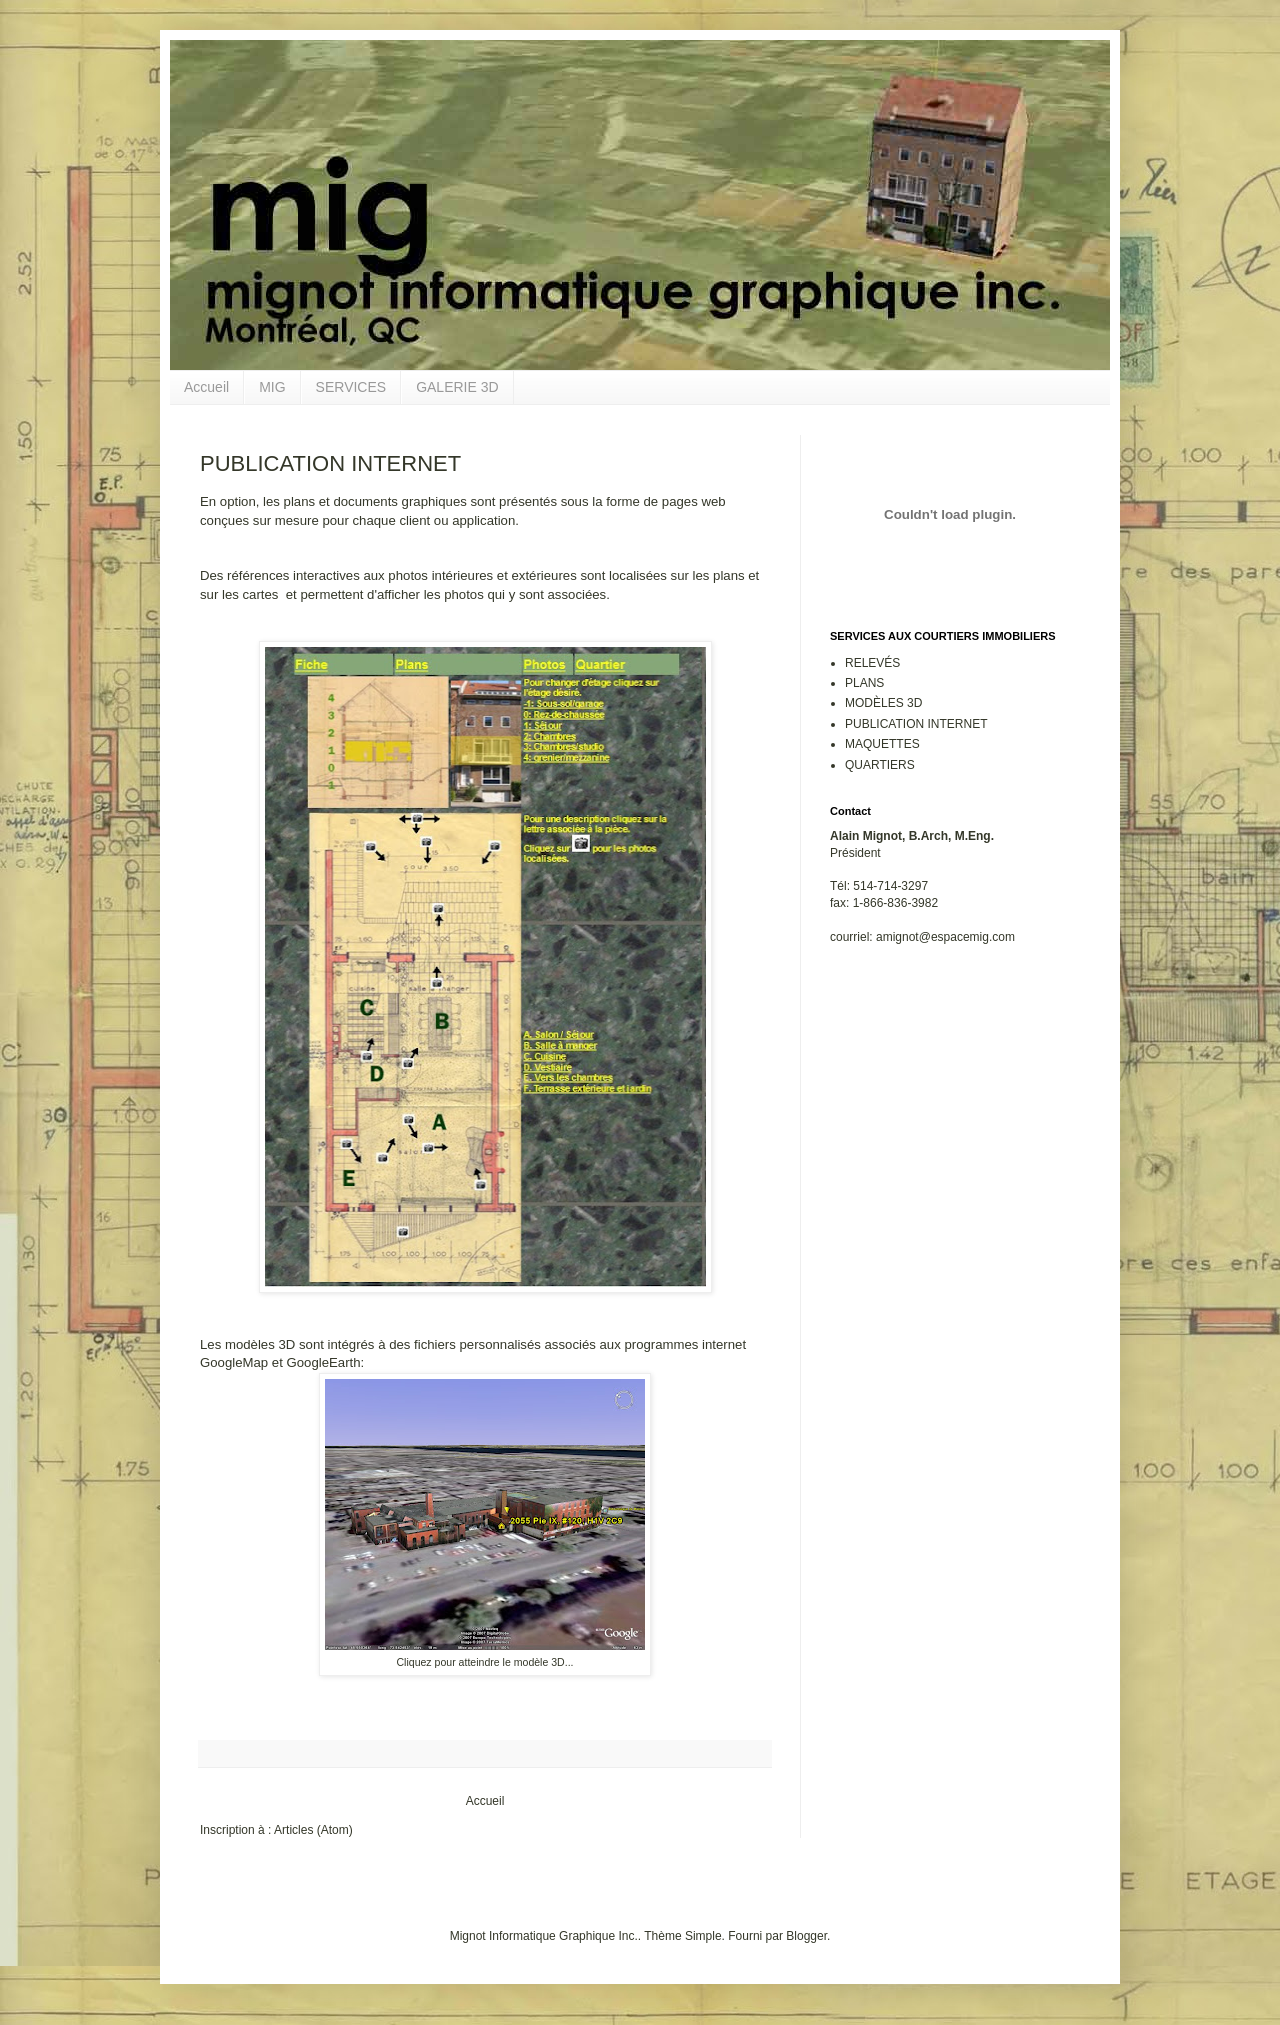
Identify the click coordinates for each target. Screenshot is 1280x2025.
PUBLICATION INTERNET (916, 724)
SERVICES (351, 387)
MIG (272, 387)
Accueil (206, 387)
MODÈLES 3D (883, 703)
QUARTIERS (880, 765)
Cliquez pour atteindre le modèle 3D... (484, 1662)
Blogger (806, 1936)
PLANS (864, 683)
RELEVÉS (872, 663)
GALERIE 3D (457, 387)
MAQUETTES (882, 744)
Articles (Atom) (313, 1830)
